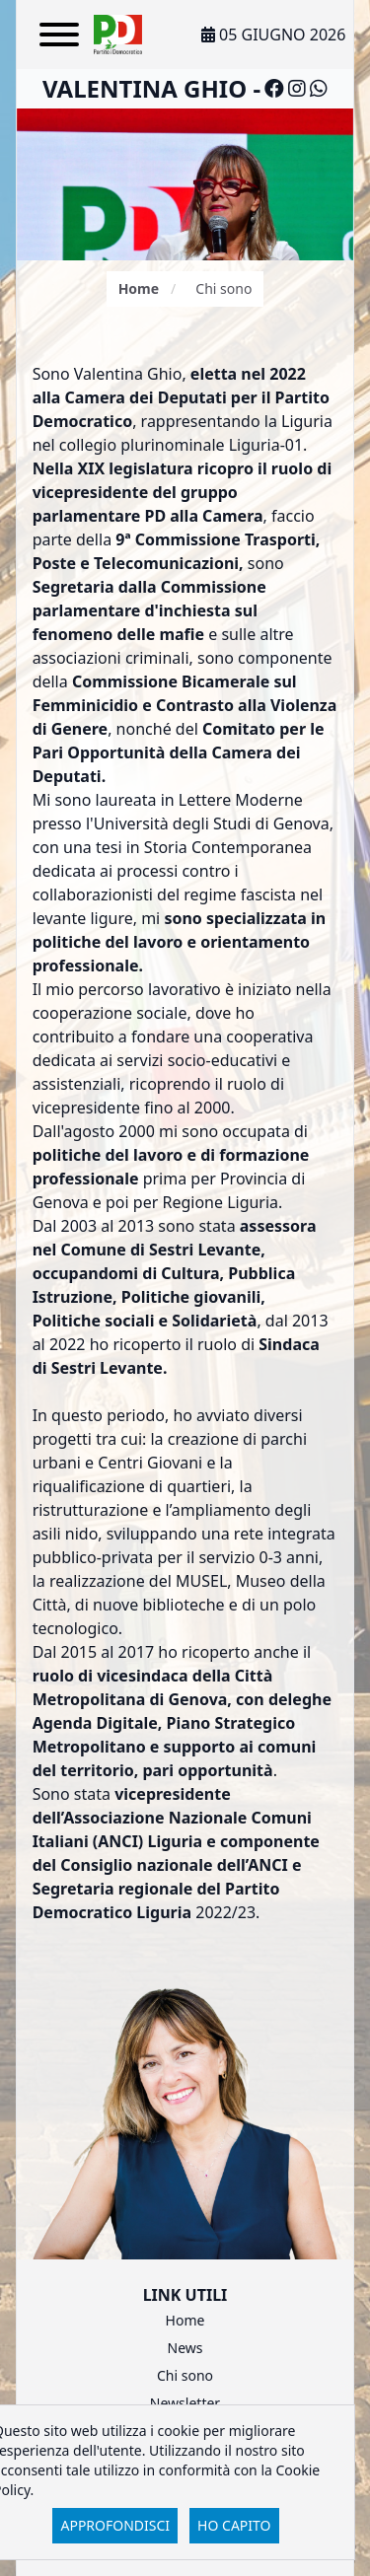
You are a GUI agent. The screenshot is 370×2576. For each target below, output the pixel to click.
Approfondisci (115, 2525)
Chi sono (185, 2375)
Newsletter (185, 2403)
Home (138, 288)
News (185, 2347)
